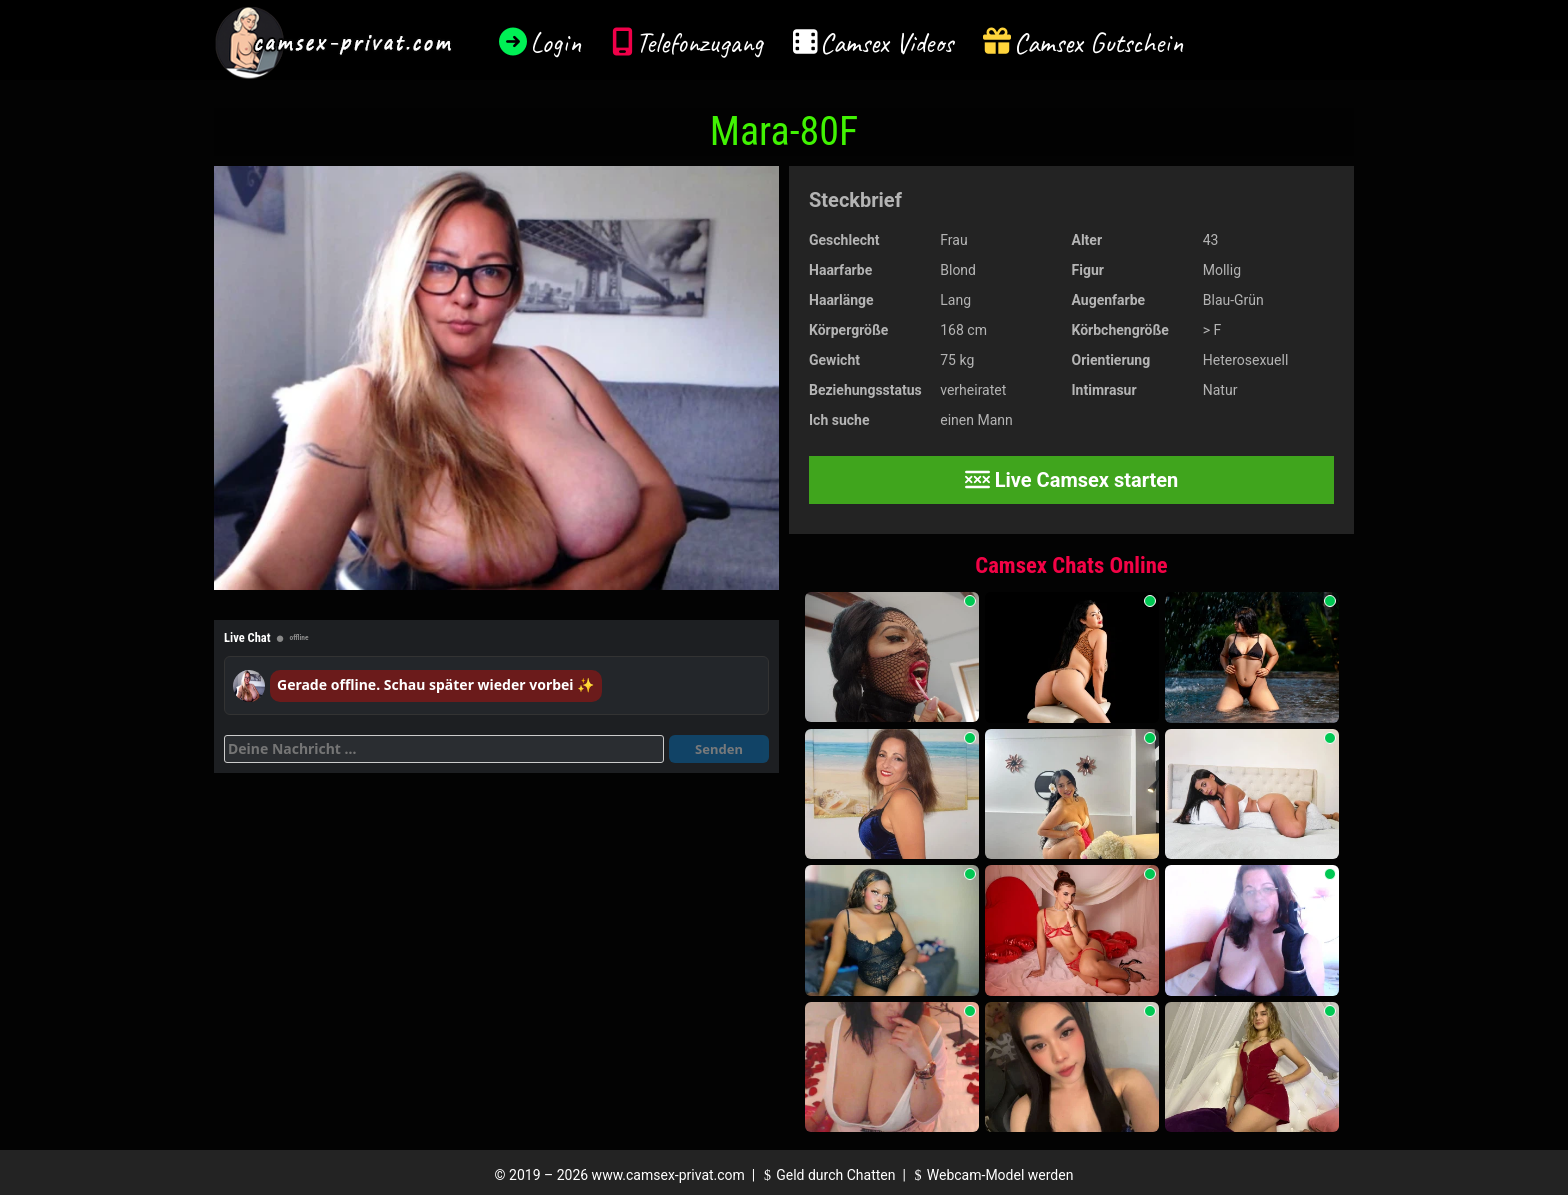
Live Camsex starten (1072, 480)
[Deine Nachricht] (444, 749)
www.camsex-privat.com (668, 1175)
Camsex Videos (886, 42)
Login (556, 42)
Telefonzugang (699, 42)
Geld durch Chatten (827, 1175)
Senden (719, 749)
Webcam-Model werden (991, 1175)
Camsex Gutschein (1099, 42)
